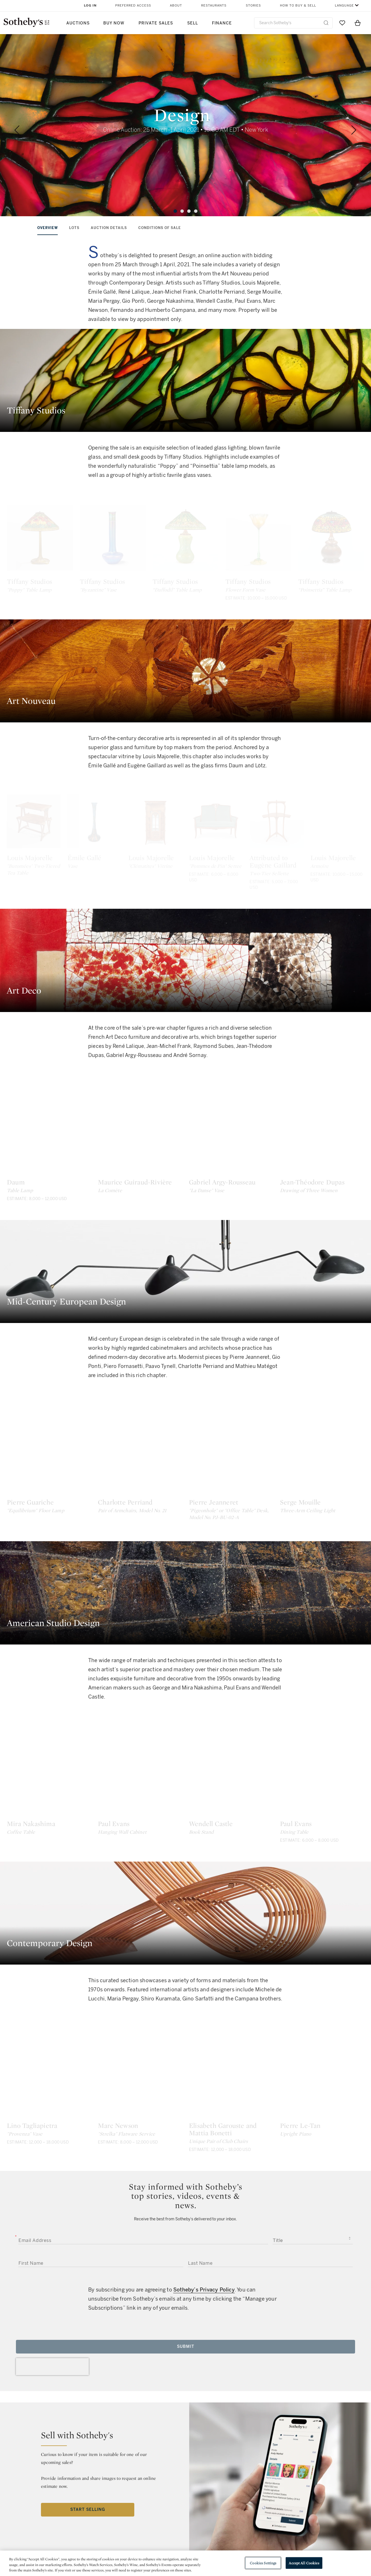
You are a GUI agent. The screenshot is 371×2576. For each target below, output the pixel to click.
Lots (74, 228)
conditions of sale (159, 228)
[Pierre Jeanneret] (231, 1498)
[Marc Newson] (140, 2121)
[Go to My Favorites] (342, 22)
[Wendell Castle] (231, 1819)
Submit (185, 2396)
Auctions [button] (78, 23)
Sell (192, 23)
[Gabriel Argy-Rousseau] (231, 1178)
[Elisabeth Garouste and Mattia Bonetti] (231, 2121)
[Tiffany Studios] (49, 548)
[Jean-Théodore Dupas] (322, 1178)
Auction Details (109, 228)
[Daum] (49, 1178)
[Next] (353, 130)
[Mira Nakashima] (49, 1819)
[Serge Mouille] (322, 1498)
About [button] (176, 5)
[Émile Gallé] (140, 859)
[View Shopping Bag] (357, 22)
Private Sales (156, 23)
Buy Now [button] (113, 23)
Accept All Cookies (304, 2562)
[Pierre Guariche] (49, 1498)
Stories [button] (253, 5)
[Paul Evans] (140, 1819)
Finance (222, 23)
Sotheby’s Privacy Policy (204, 2339)
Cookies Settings (263, 2562)
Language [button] (344, 5)
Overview (47, 228)
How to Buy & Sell (298, 5)
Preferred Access (133, 5)
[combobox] (293, 22)
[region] (185, 2563)
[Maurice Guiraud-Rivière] (140, 1178)
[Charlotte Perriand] (140, 1498)
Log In (90, 5)
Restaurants (213, 5)
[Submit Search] (326, 22)
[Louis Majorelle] (49, 859)
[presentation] (52, 2416)
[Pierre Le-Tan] (322, 2121)
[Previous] (17, 130)
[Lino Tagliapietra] (49, 2121)
